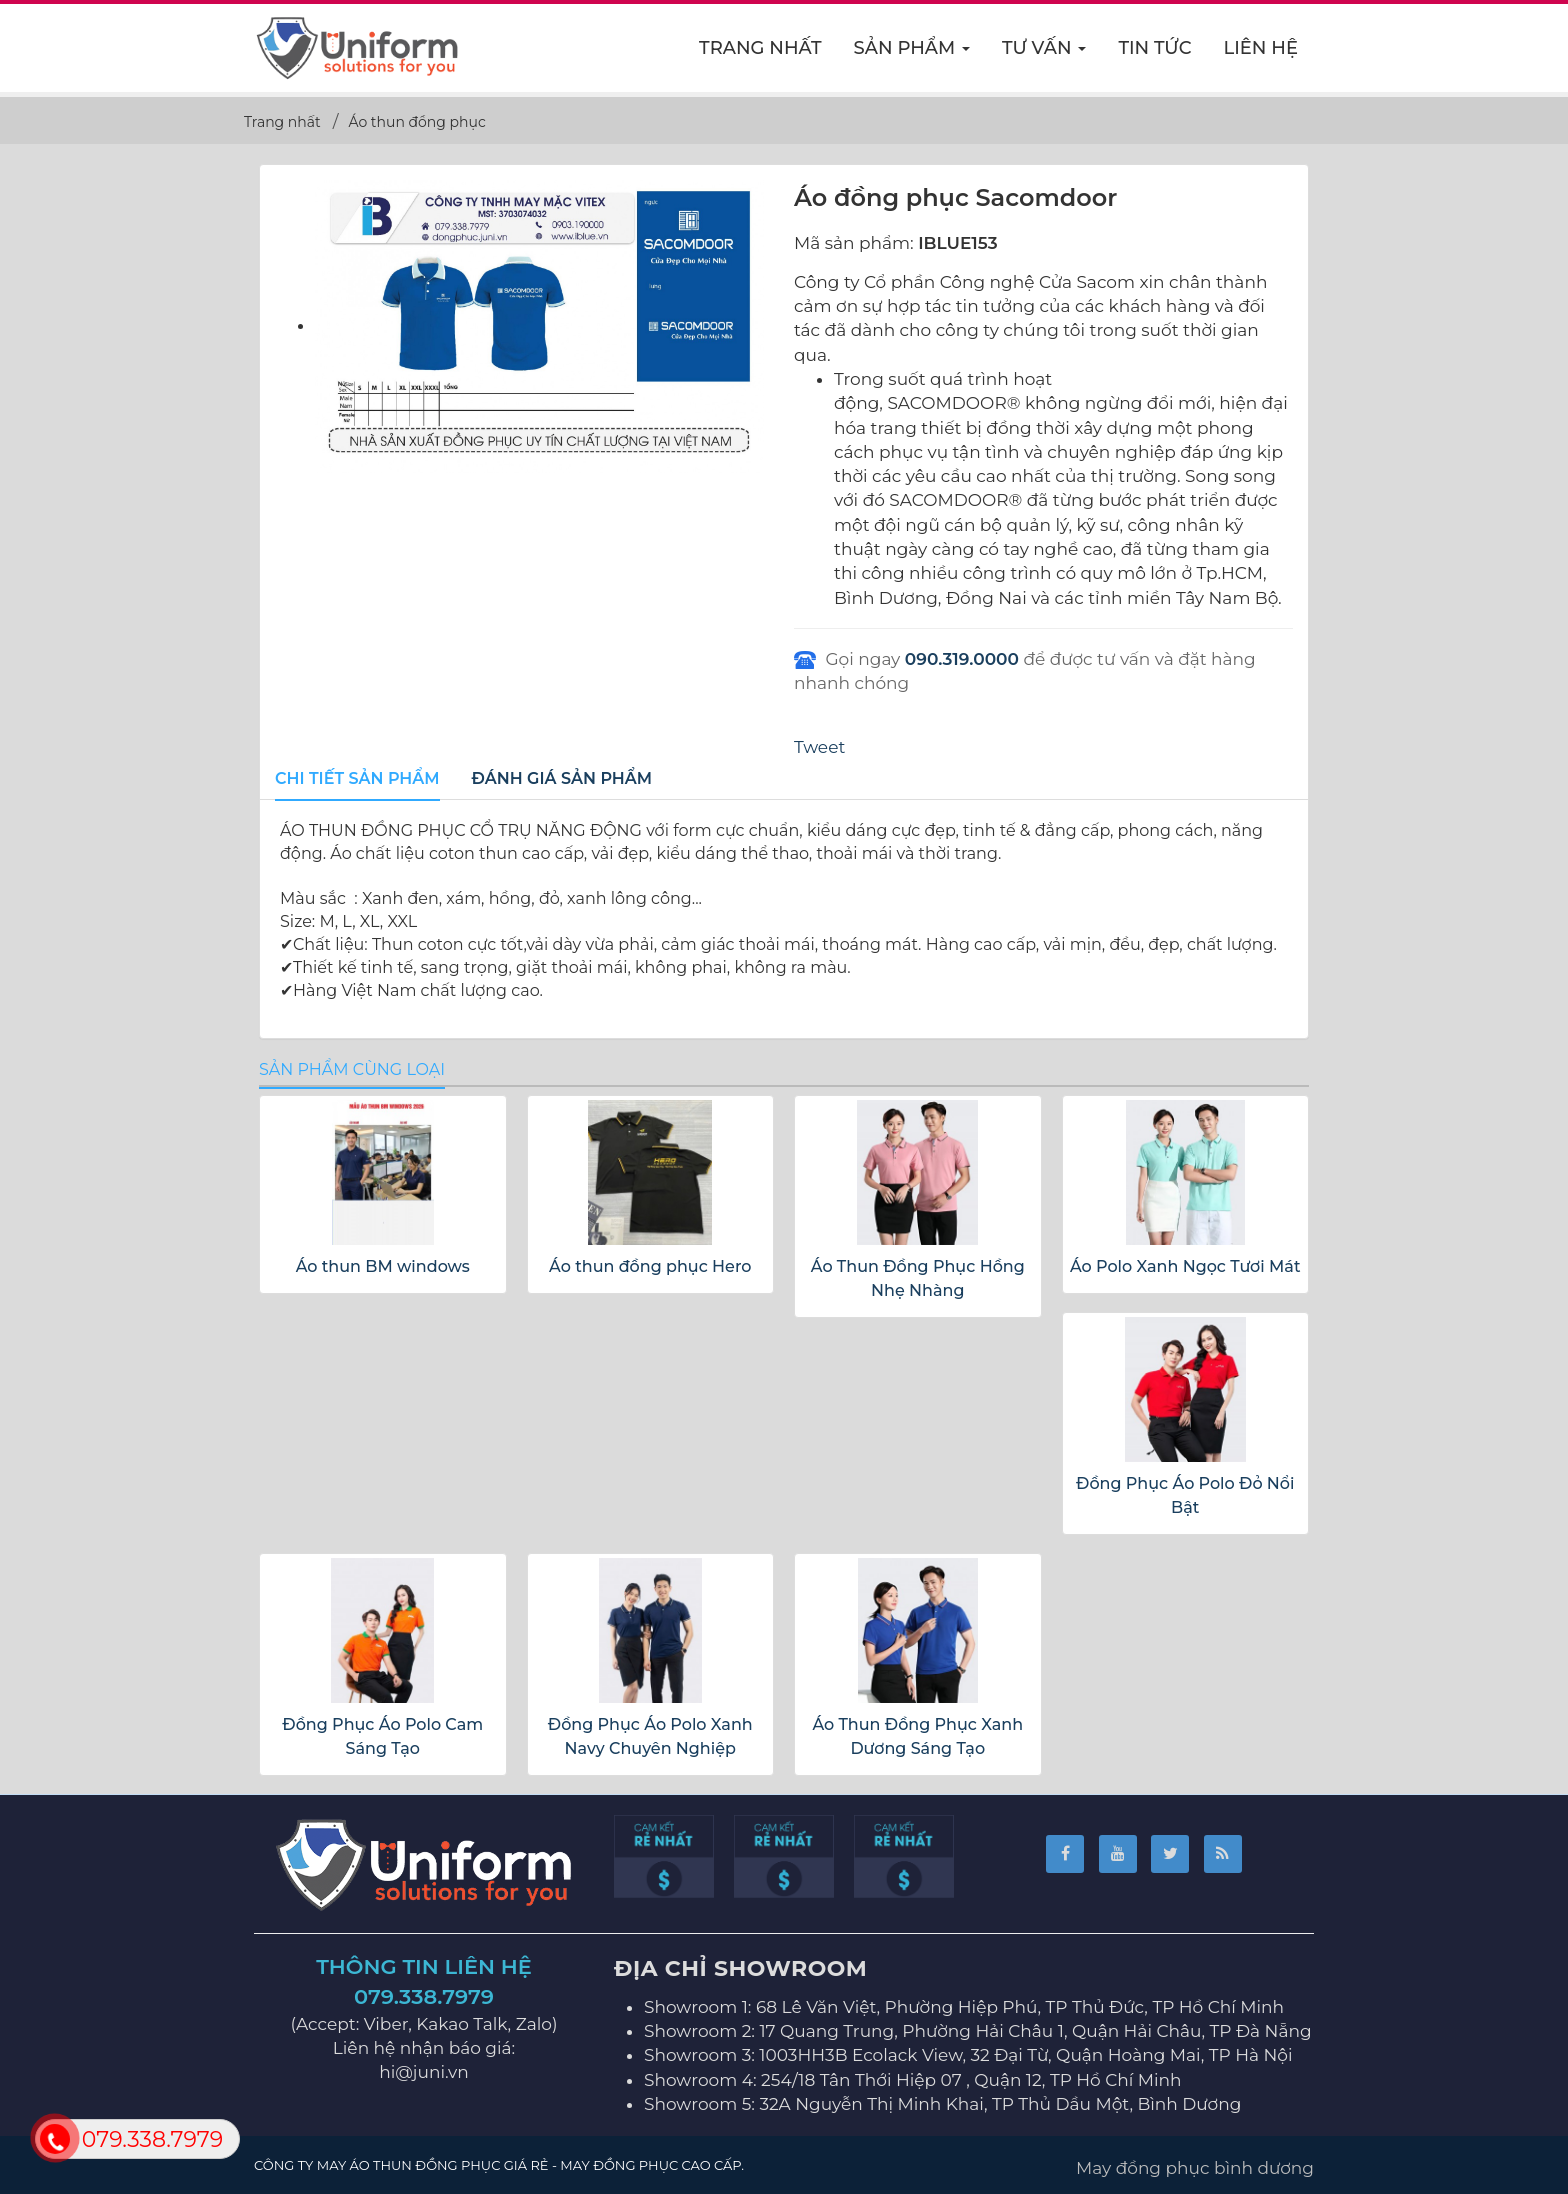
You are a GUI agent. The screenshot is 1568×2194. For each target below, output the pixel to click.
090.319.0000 (962, 659)
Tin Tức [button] (1154, 48)
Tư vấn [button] (1044, 54)
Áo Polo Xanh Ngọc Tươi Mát (1185, 1266)
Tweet (819, 747)
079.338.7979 (424, 1996)
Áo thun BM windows (383, 1266)
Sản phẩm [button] (913, 54)
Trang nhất (760, 48)
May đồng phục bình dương (1195, 2168)
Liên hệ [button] (1261, 48)
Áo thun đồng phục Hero (650, 1266)
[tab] (357, 780)
